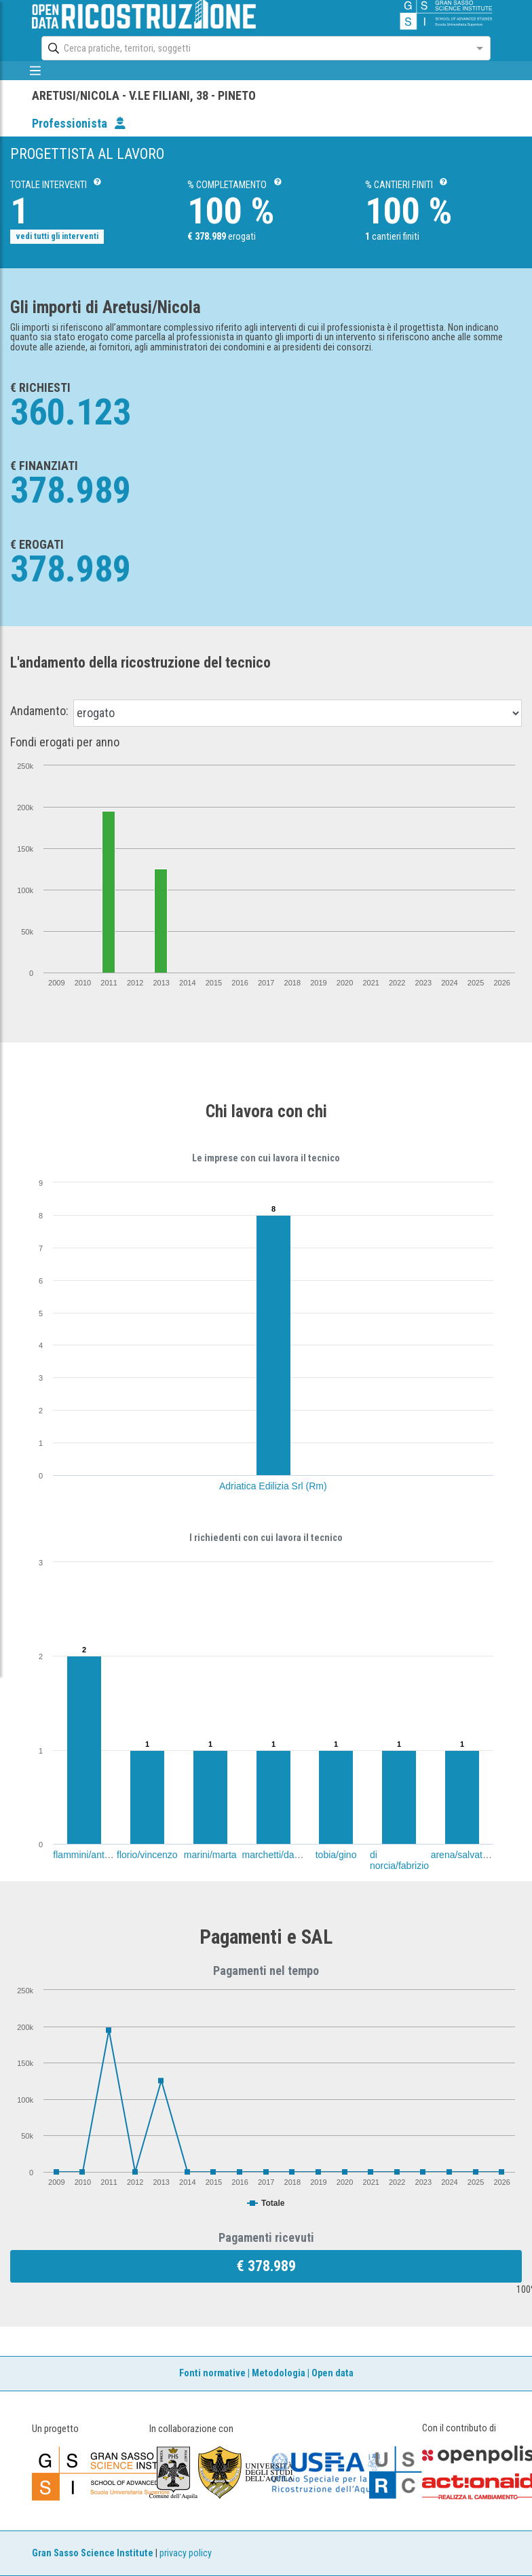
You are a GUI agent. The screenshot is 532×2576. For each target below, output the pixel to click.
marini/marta (210, 1854)
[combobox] (253, 48)
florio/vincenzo (147, 1854)
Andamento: (39, 711)
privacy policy (185, 2553)
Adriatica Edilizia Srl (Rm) (273, 1486)
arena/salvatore (464, 1854)
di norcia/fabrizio (399, 1860)
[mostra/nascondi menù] (35, 70)
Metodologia (278, 2373)
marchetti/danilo (275, 1854)
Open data (332, 2373)
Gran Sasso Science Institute (92, 2553)
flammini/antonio (87, 1854)
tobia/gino (336, 1854)
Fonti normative (212, 2373)
